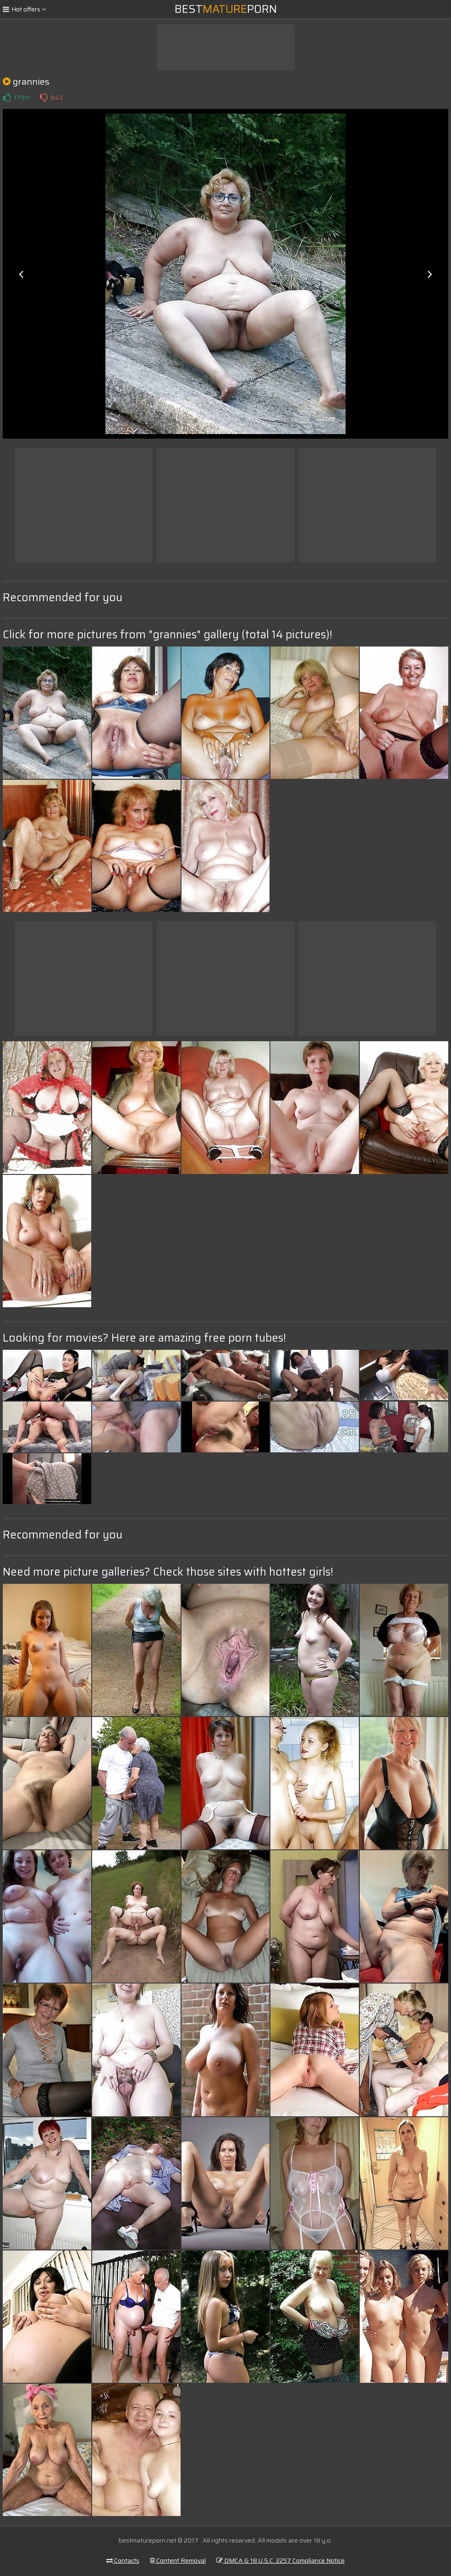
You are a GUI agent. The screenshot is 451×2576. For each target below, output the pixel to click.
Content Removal (178, 2560)
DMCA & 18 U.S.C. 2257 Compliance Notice (280, 2560)
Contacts (122, 2560)
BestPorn (226, 9)
